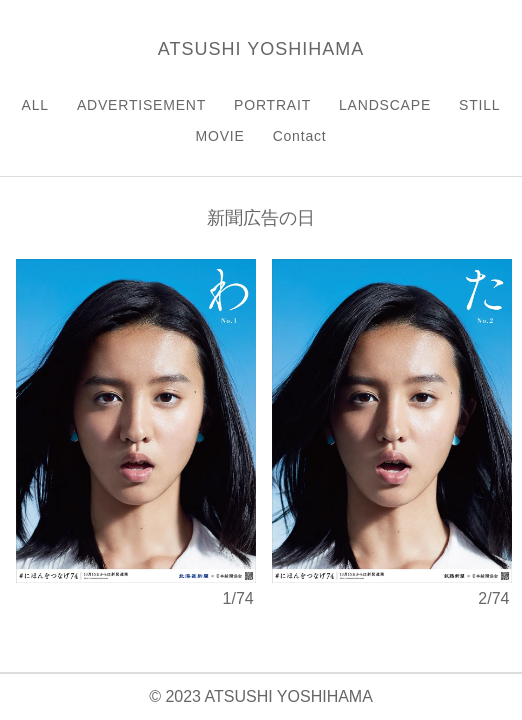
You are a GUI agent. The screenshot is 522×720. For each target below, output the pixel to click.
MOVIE (220, 136)
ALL (35, 105)
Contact (300, 136)
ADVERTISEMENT (141, 105)
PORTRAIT (272, 105)
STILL (479, 105)
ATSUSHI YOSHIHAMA (261, 49)
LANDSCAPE (385, 105)
